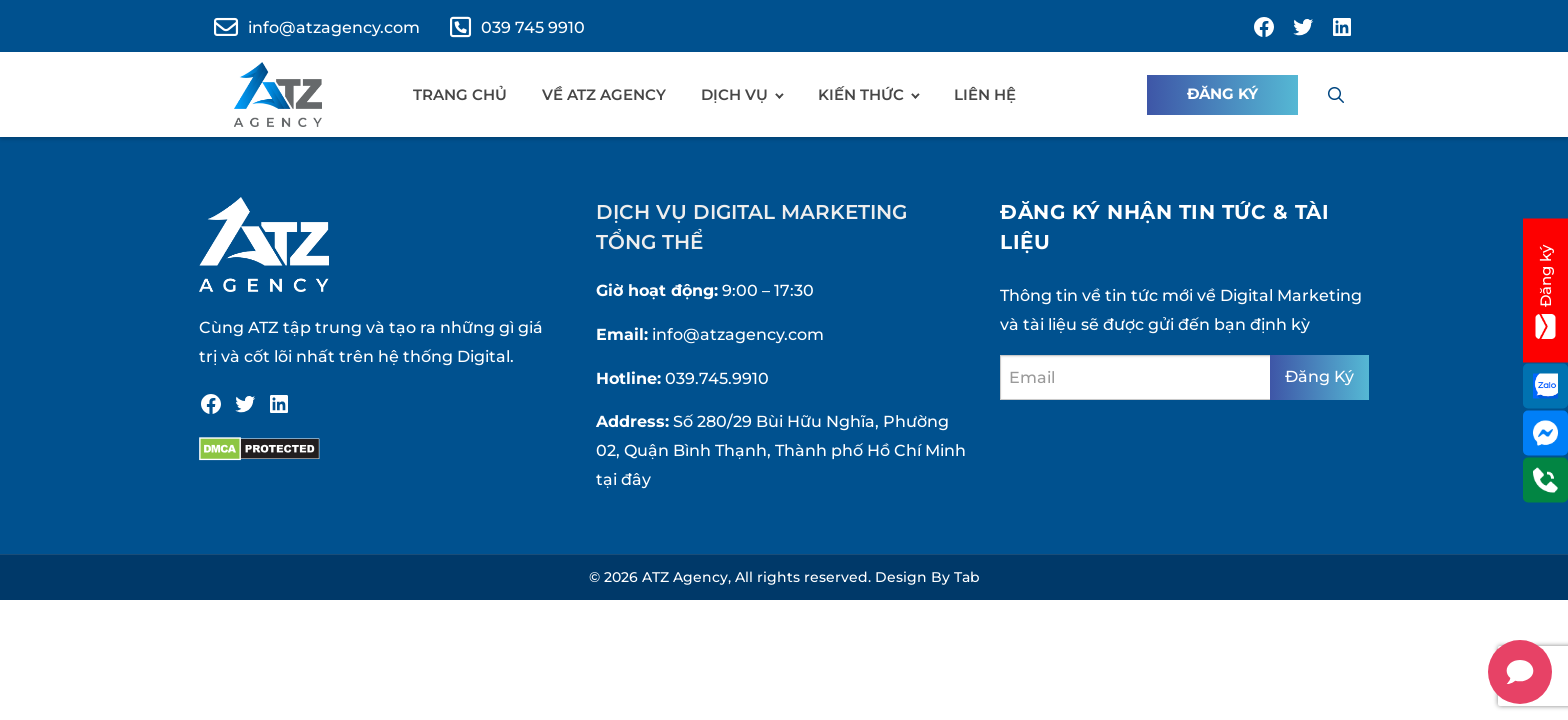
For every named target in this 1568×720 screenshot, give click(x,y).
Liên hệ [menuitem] (985, 94)
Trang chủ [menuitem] (460, 94)
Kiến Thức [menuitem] (861, 94)
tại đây (623, 479)
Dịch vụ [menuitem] (734, 94)
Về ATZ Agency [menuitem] (604, 94)
